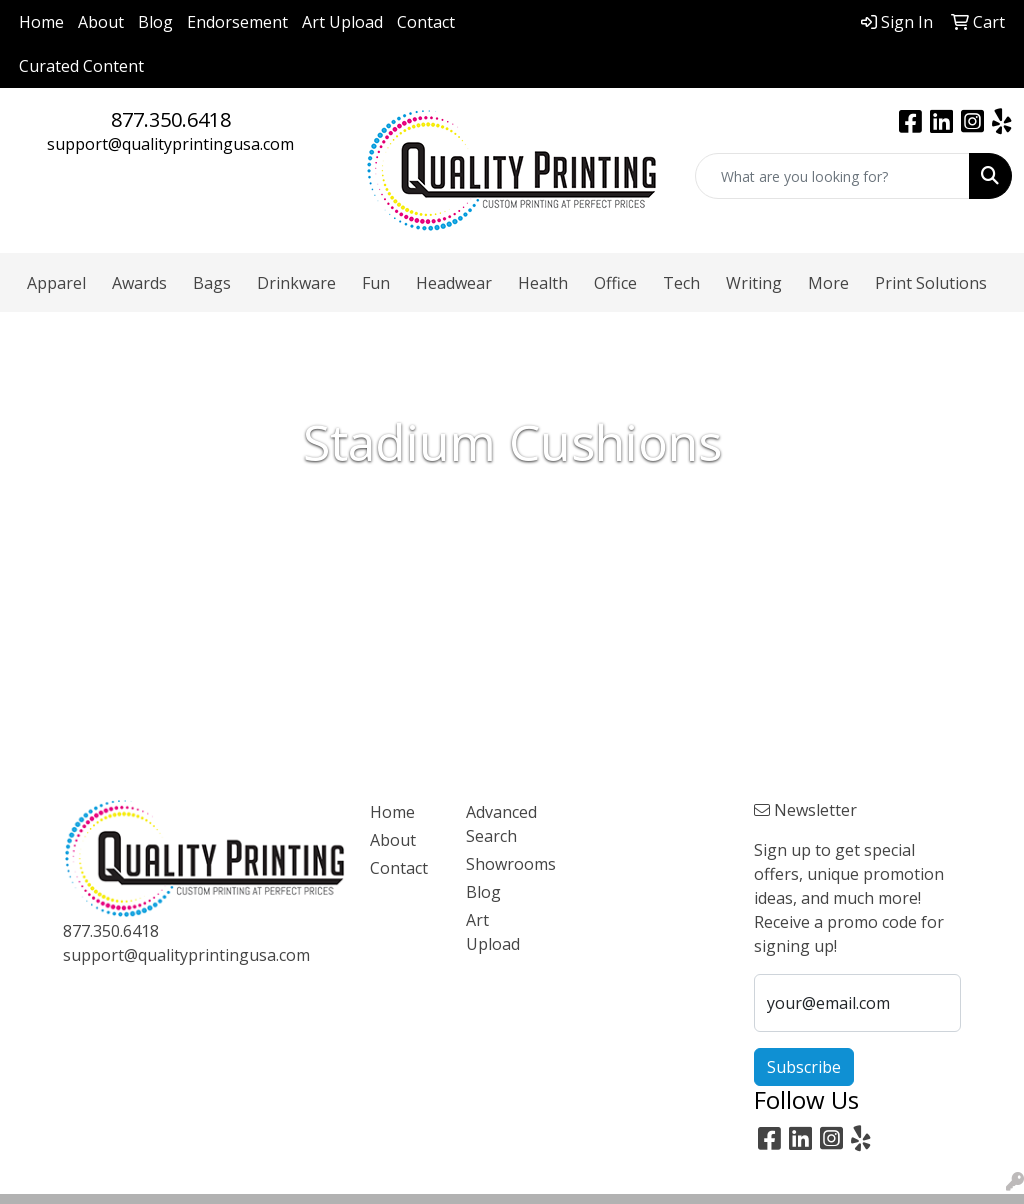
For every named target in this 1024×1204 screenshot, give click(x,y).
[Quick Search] (832, 176)
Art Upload (342, 22)
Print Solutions (931, 283)
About (101, 22)
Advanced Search (501, 824)
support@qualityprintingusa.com (170, 144)
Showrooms (502, 864)
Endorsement (237, 22)
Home (41, 22)
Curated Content (81, 66)
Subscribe (804, 1067)
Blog (155, 22)
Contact (426, 22)
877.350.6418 (171, 119)
